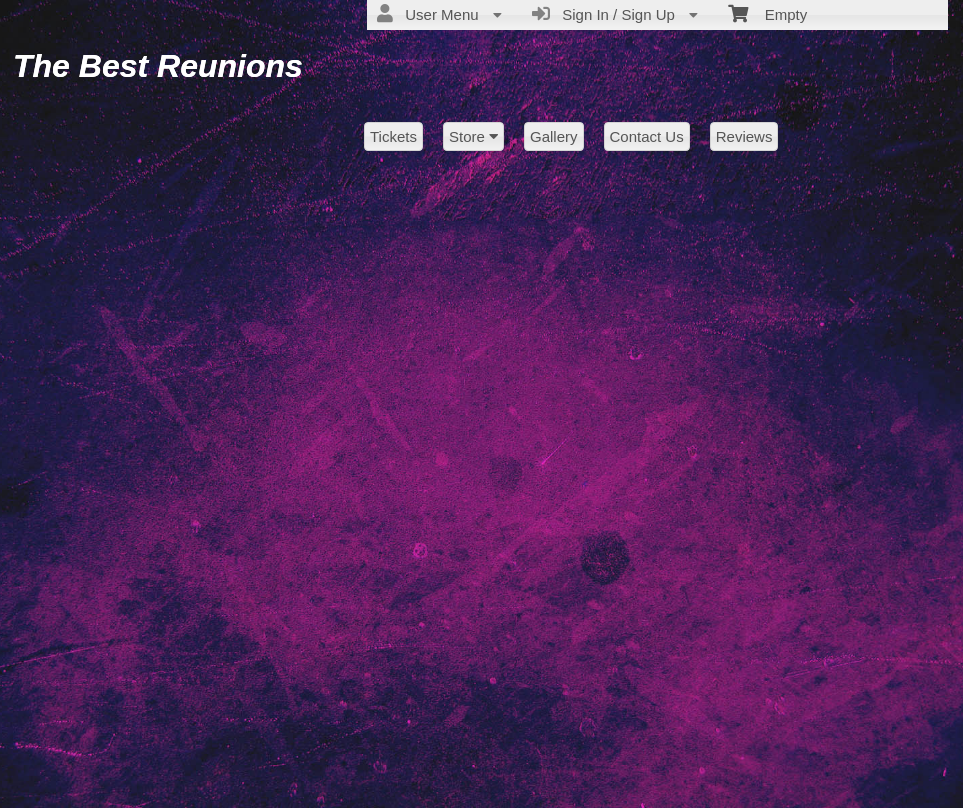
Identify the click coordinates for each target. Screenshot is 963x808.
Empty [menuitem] (767, 13)
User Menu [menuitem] (439, 14)
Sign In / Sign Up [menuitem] (615, 14)
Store (473, 136)
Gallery (554, 136)
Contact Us (647, 136)
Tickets (393, 136)
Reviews (744, 136)
